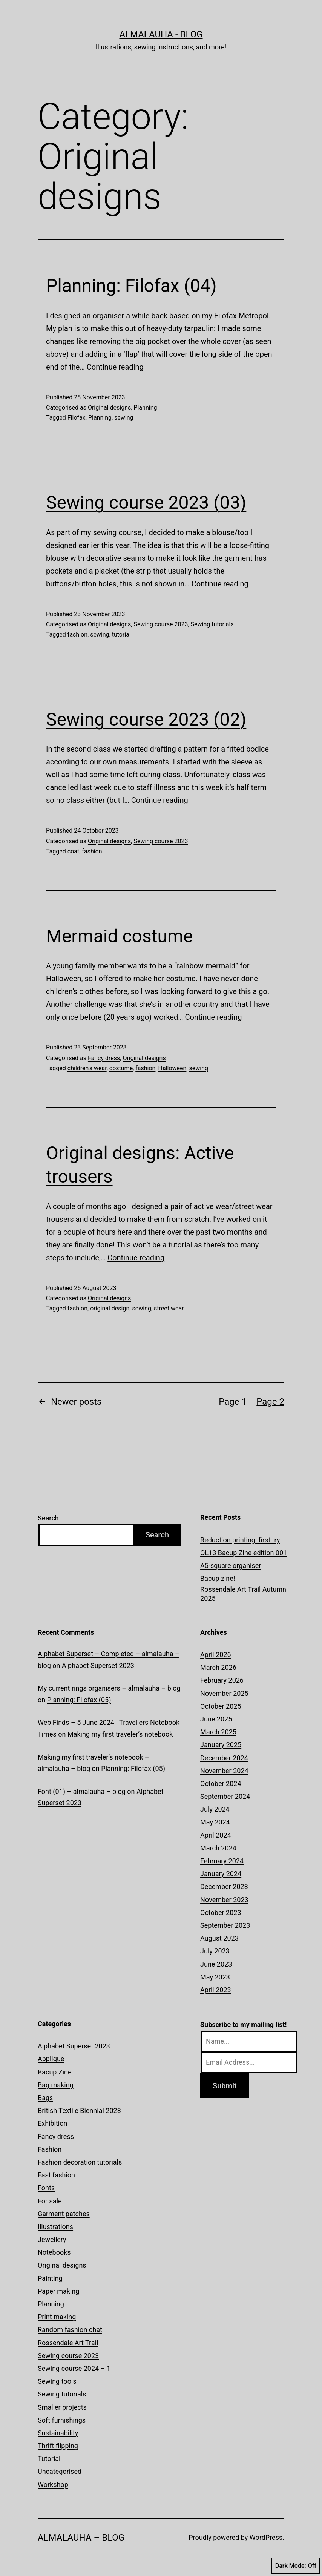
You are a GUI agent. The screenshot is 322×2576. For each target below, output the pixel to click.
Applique (51, 2059)
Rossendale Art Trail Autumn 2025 (243, 1593)
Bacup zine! (217, 1578)
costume (121, 1068)
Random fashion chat (70, 2330)
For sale (50, 2201)
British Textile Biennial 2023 (79, 2110)
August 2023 (219, 1938)
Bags (45, 2098)
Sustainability (58, 2433)
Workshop (53, 2485)
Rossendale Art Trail (68, 2343)
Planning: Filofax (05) (79, 1700)
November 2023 (224, 1900)
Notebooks (54, 2252)
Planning (145, 407)
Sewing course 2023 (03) (146, 502)
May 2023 (215, 1977)
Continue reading (115, 366)
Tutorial (49, 2458)
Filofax (76, 417)
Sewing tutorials (212, 624)
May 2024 (215, 1822)
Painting (50, 2278)
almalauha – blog (81, 2537)
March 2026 (218, 1667)
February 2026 (222, 1680)
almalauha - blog (160, 34)
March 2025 (218, 1732)
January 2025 (220, 1745)
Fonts (46, 2188)
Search (48, 1518)
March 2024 (218, 1848)
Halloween (172, 1068)
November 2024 (224, 1771)
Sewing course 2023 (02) (146, 719)
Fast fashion (56, 2175)
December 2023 (224, 1886)
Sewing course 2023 (160, 624)
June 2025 (216, 1719)
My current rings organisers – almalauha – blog (109, 1688)
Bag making (56, 2085)
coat (73, 851)
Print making (57, 2317)
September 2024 (225, 1796)
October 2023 (220, 1912)
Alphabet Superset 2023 (98, 1665)
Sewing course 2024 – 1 (74, 2368)
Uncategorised (59, 2471)
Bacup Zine (55, 2072)
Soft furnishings (62, 2420)
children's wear (87, 1068)
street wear (169, 1308)
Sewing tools (57, 2381)
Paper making (58, 2291)
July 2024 (215, 1809)
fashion (77, 634)
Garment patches (64, 2214)
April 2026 (215, 1655)
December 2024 (224, 1758)
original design (109, 1308)
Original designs (109, 407)
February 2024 (222, 1861)
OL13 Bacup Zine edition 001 (243, 1553)
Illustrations (55, 2227)
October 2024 (220, 1783)
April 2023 (215, 1990)
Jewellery (52, 2239)
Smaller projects (62, 2407)
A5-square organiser (230, 1566)
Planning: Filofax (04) (131, 285)
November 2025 (224, 1693)
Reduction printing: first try (240, 1540)
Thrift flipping (58, 2446)
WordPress (266, 2537)
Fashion (49, 2149)
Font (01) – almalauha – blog (82, 1791)
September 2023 (225, 1925)
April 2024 (215, 1835)
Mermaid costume (119, 936)
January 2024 (220, 1874)
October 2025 (220, 1706)
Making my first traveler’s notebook (120, 1734)
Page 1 (233, 1401)
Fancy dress (104, 1058)
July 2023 (215, 1951)
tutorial (121, 634)
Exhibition (52, 2123)
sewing (123, 417)
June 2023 (216, 1964)
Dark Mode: (295, 2565)
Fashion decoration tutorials (80, 2162)
